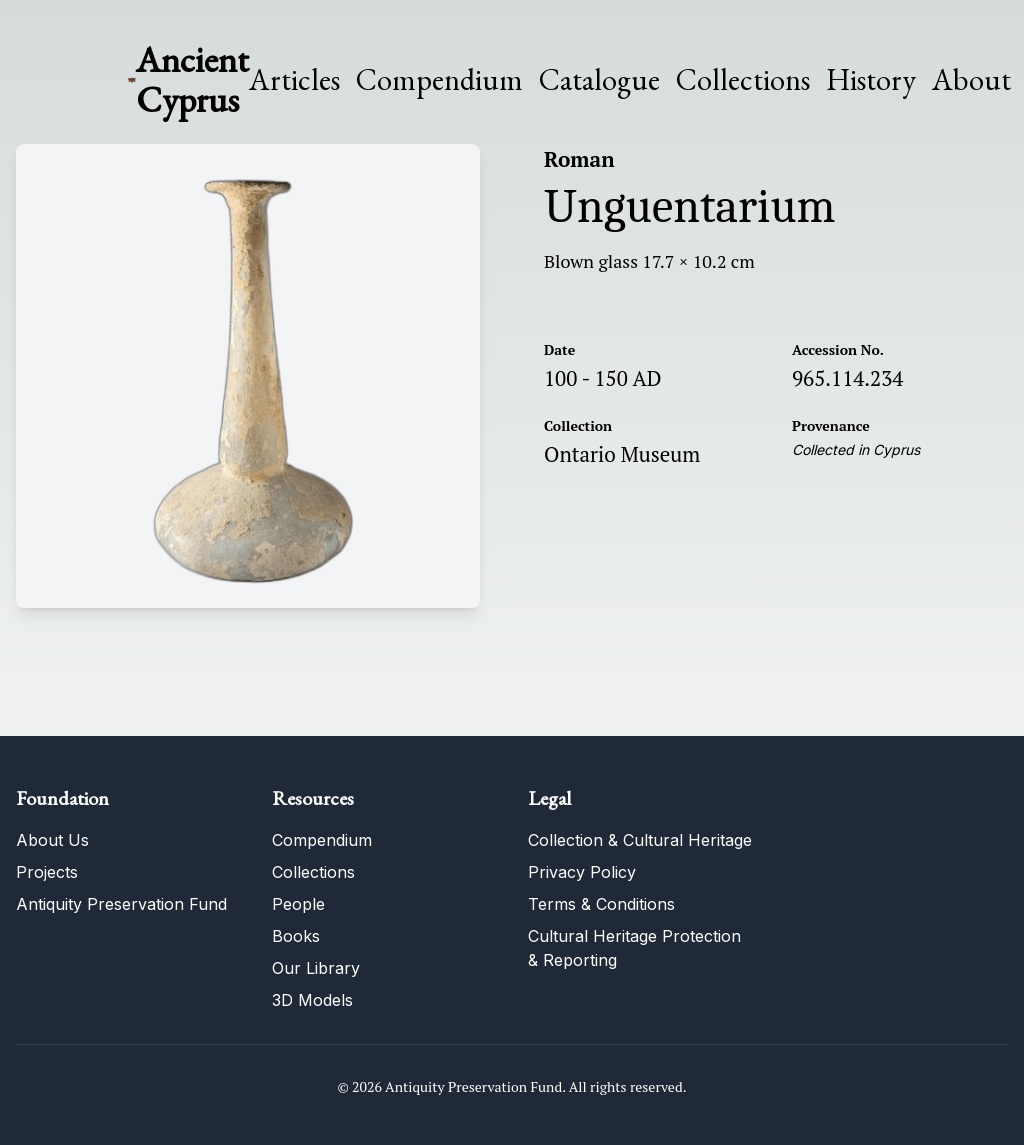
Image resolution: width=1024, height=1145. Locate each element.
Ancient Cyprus (192, 79)
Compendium (439, 80)
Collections (743, 80)
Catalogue (599, 80)
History (871, 79)
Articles (294, 80)
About (971, 80)
